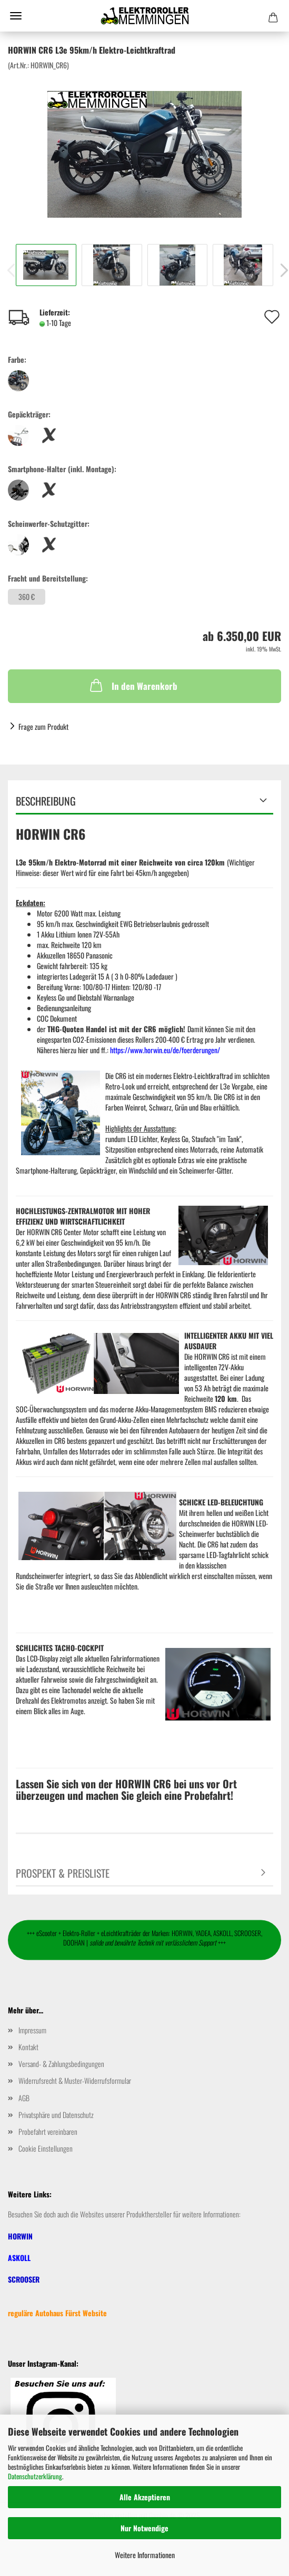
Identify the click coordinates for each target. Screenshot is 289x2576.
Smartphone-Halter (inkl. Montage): (62, 469)
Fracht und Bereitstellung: (48, 578)
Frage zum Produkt (43, 726)
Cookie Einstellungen (45, 2148)
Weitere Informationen (145, 2554)
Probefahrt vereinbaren (47, 2131)
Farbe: (17, 359)
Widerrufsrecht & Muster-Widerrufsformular (74, 2080)
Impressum (32, 2029)
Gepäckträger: (29, 414)
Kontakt (28, 2046)
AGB (23, 2097)
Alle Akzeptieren (144, 2496)
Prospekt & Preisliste (62, 1873)
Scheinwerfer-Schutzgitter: (48, 523)
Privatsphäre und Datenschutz (56, 2114)
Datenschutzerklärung (35, 2476)
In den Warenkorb (132, 685)
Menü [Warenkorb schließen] (16, 15)
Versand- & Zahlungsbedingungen (61, 2063)
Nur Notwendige (144, 2527)
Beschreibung (46, 801)
